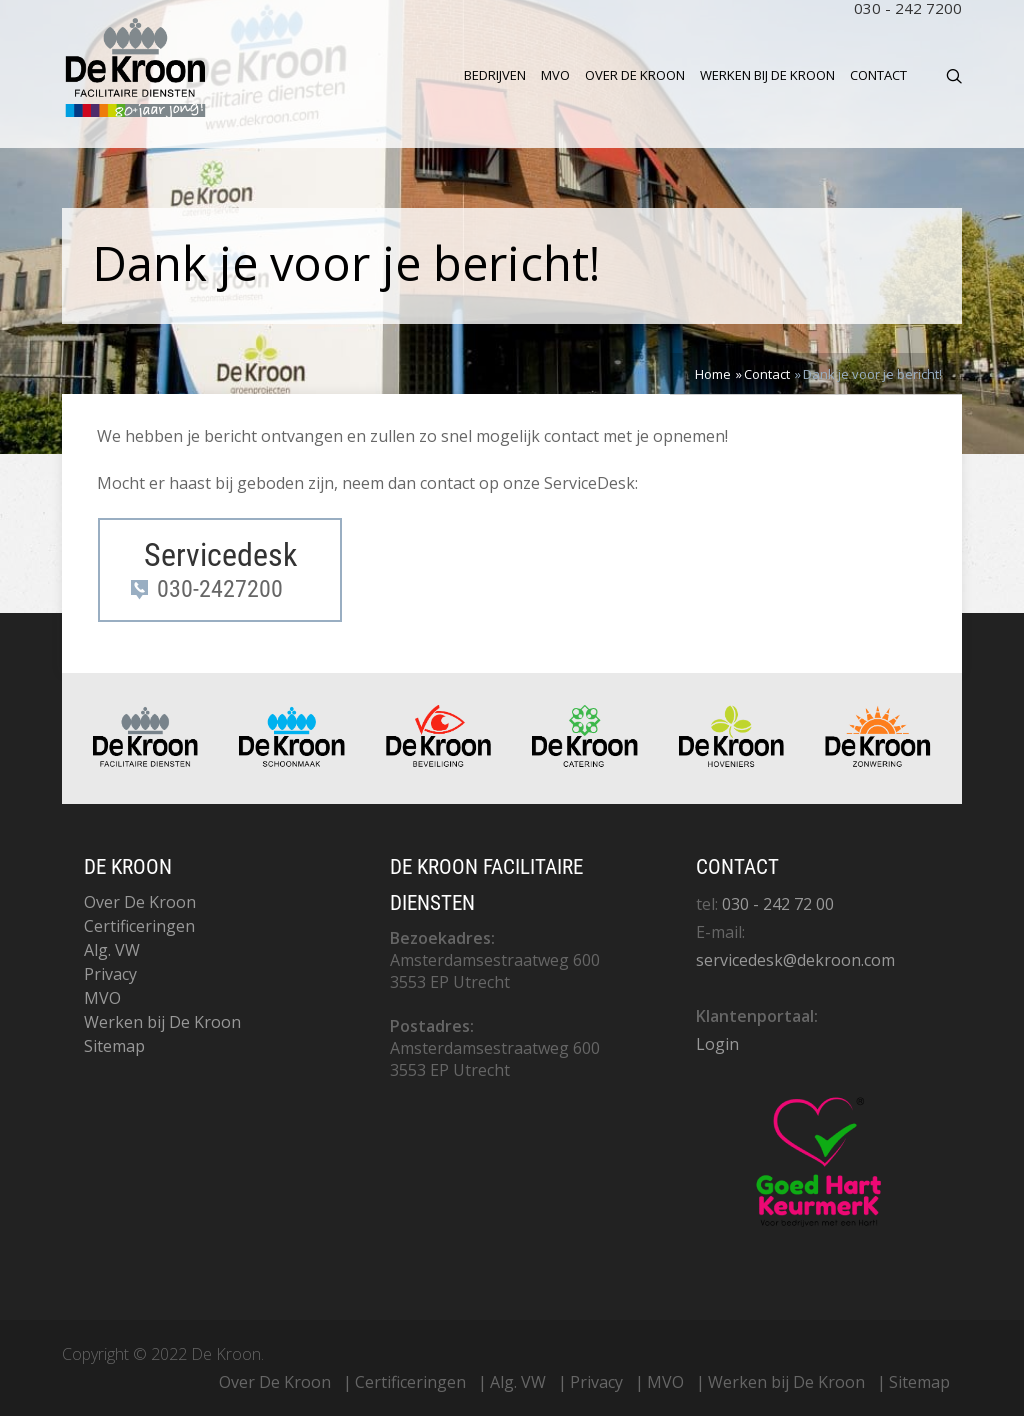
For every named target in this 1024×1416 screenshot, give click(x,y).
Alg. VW (112, 950)
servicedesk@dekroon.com (795, 960)
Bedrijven (495, 75)
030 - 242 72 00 (778, 904)
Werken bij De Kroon (767, 75)
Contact (878, 75)
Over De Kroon (635, 75)
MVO (555, 75)
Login (717, 1044)
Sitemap (114, 1046)
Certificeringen (139, 926)
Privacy (110, 974)
